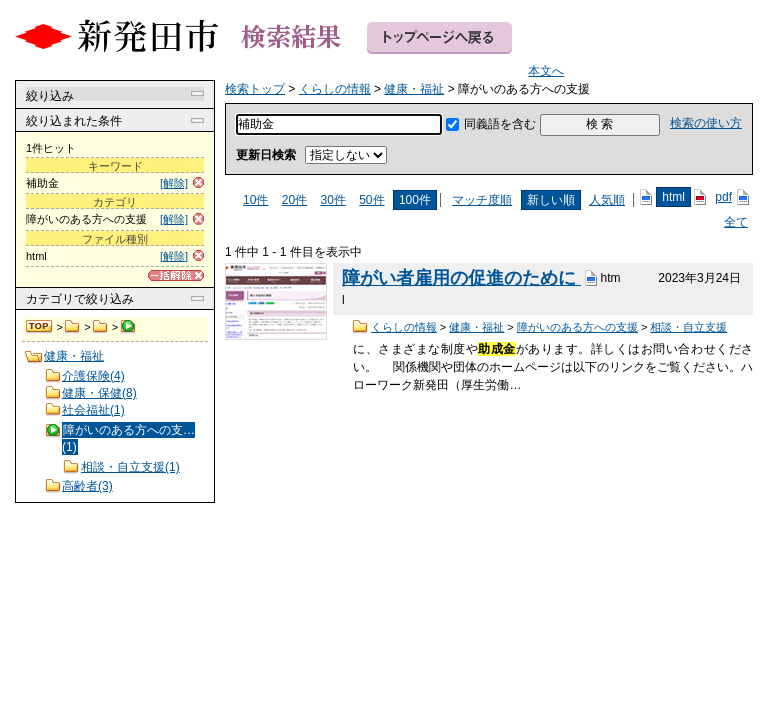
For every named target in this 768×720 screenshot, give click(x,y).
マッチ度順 (482, 200)
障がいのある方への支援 (577, 327)
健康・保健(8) (99, 393)
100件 (415, 200)
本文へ (546, 71)
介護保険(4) (93, 376)
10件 (255, 200)
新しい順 (551, 200)
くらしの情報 (72, 327)
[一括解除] (176, 275)
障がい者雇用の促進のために (461, 278)
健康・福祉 (100, 327)
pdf (723, 197)
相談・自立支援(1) (130, 467)
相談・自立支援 (688, 327)
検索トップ (40, 327)
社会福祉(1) (93, 410)
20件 (294, 200)
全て (736, 222)
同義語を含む (500, 124)
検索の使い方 (706, 123)
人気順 (607, 200)
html (673, 197)
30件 (332, 200)
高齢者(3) (87, 486)
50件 (371, 200)
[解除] (174, 183)
